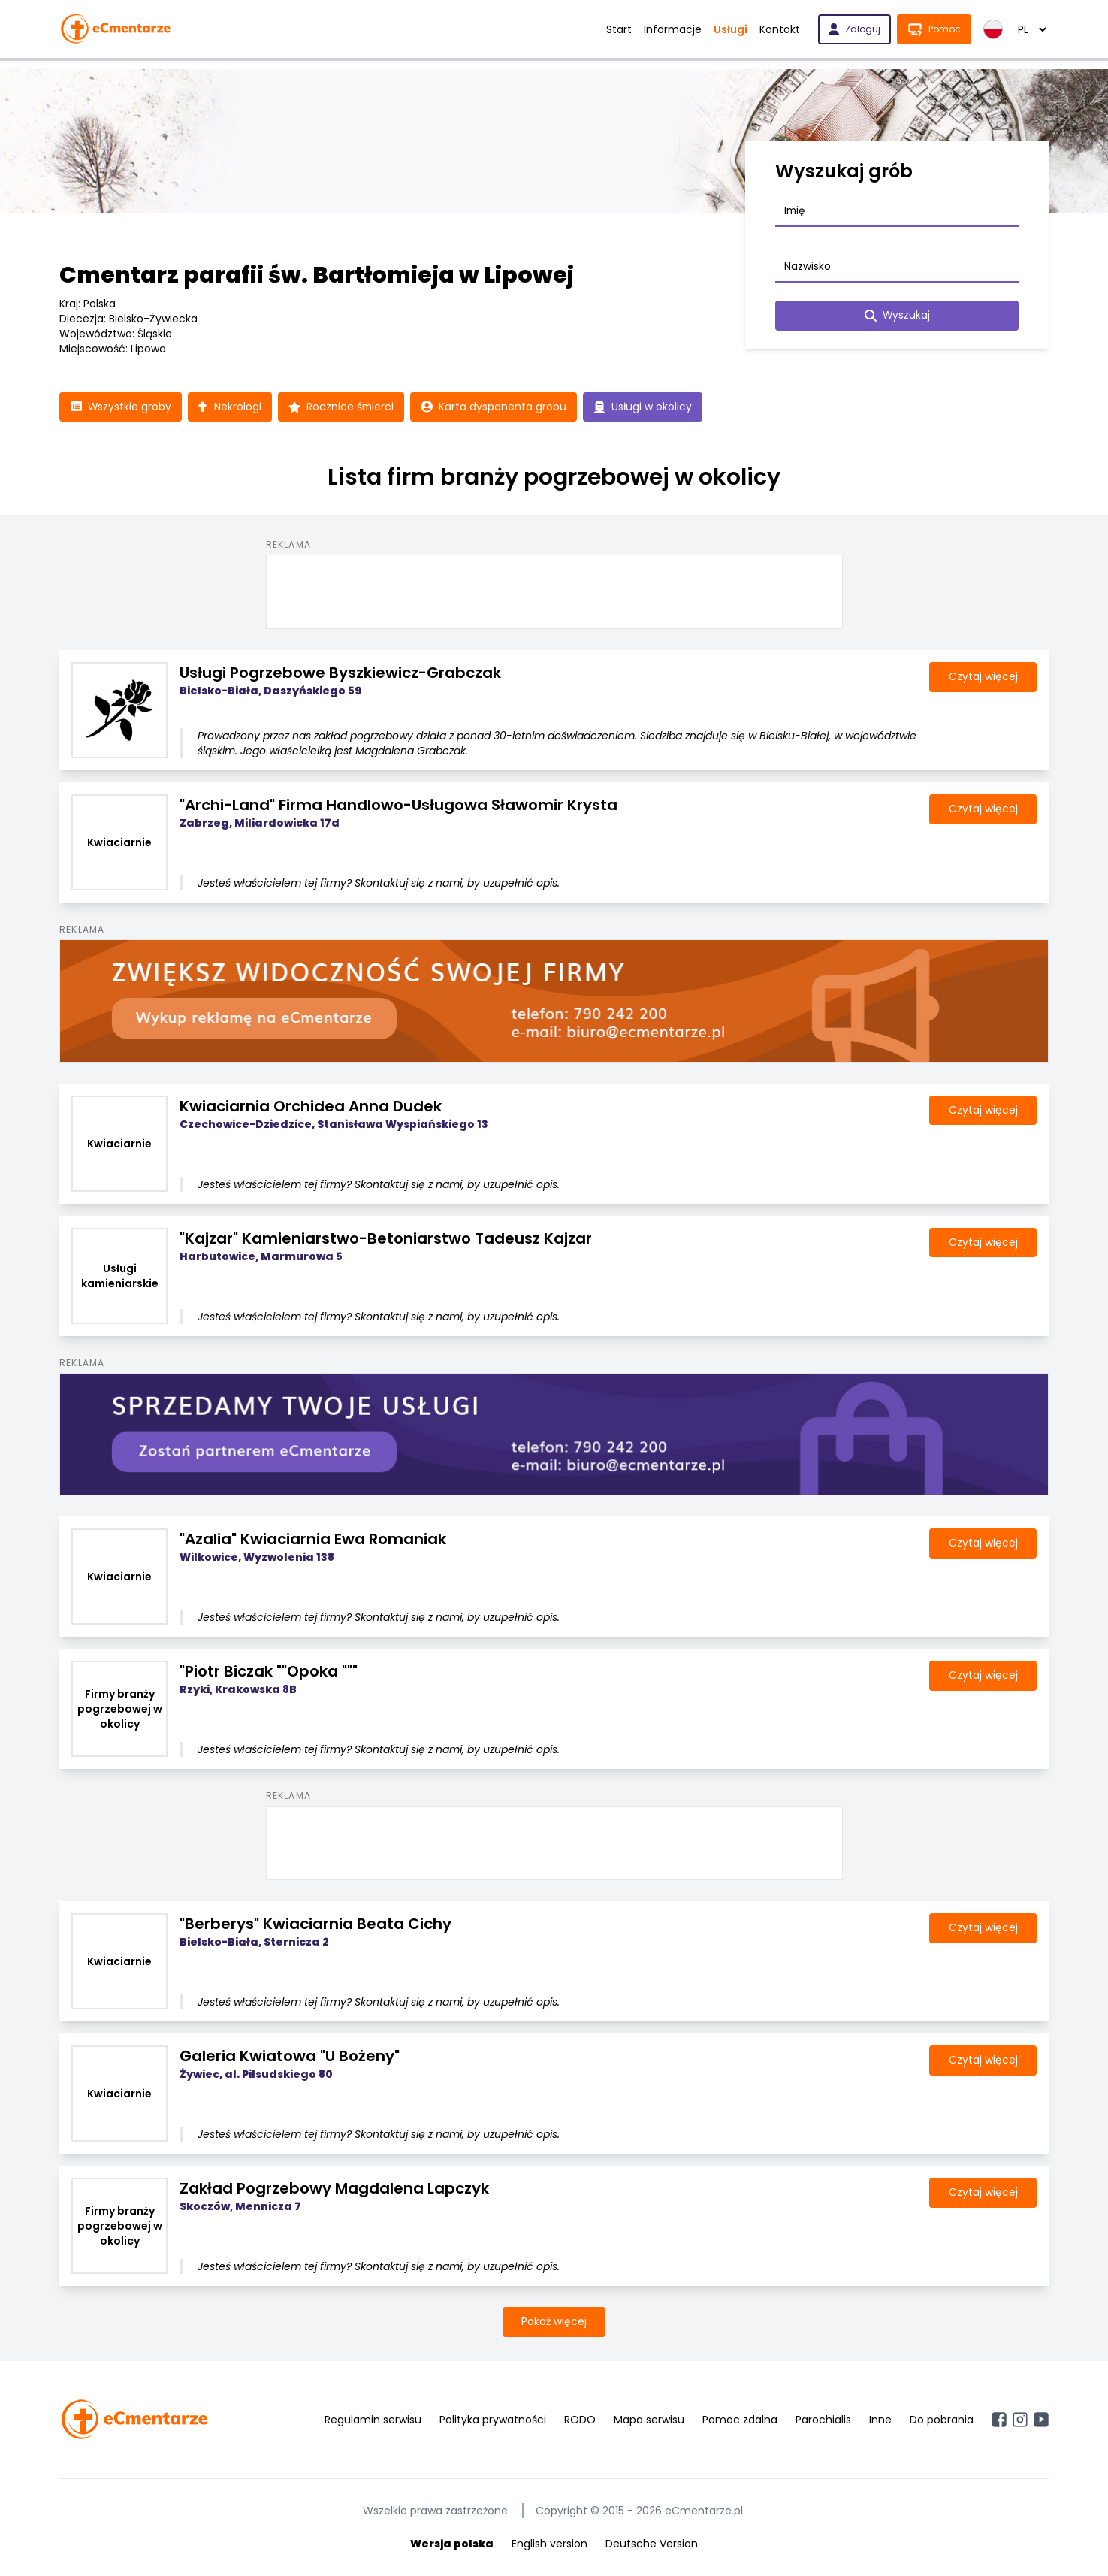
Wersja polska (452, 2544)
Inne (880, 2420)
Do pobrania (942, 2420)
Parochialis (823, 2420)
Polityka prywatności (492, 2420)
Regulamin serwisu (373, 2420)
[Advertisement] (554, 590)
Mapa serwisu (649, 2420)
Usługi (730, 29)
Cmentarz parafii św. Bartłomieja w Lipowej (316, 275)
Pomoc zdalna (739, 2420)
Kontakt (779, 29)
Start (619, 29)
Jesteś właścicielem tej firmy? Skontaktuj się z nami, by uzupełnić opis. (379, 883)
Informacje (673, 29)
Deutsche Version (651, 2544)
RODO (580, 2420)
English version (549, 2544)
